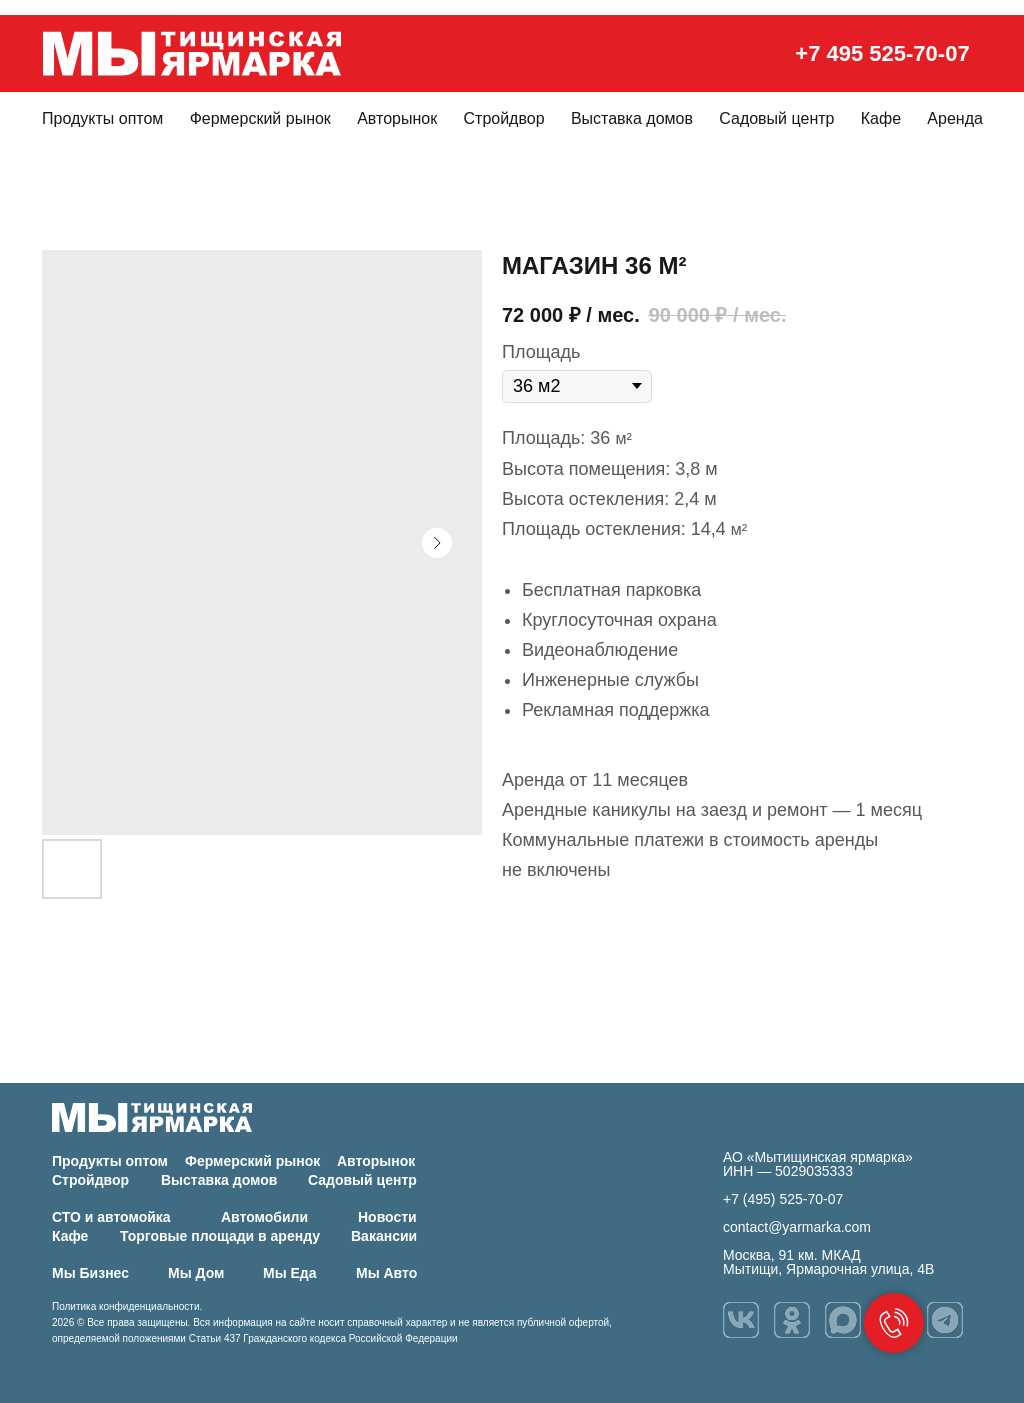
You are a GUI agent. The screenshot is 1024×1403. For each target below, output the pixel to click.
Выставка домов (632, 118)
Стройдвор (504, 118)
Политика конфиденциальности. (127, 1306)
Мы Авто (386, 1273)
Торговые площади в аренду (220, 1236)
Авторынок (397, 118)
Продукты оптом (102, 118)
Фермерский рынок (260, 118)
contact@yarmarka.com (797, 1227)
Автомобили (264, 1217)
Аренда (955, 118)
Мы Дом (196, 1273)
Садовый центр (776, 118)
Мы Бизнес (90, 1273)
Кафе (881, 118)
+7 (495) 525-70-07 (783, 1199)
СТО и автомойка (111, 1217)
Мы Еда (290, 1273)
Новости (387, 1217)
